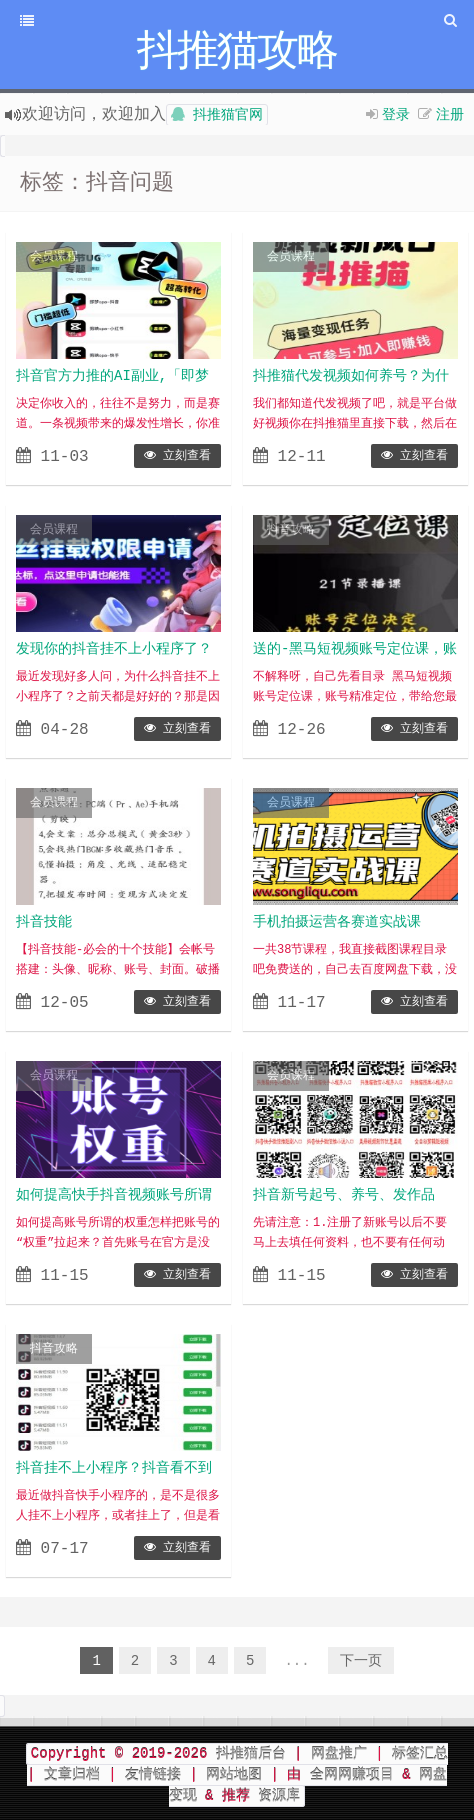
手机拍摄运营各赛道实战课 (337, 922)
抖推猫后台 (251, 1754)
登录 (396, 114)
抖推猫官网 (217, 115)
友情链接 (153, 1775)
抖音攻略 (291, 530)
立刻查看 (177, 456)
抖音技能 (44, 922)
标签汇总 (420, 1754)
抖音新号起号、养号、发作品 (344, 1195)
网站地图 (234, 1775)
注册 (450, 114)
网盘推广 (339, 1754)
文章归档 (72, 1775)
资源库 (275, 1796)
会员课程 (54, 257)
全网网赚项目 (352, 1775)
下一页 (361, 1661)
